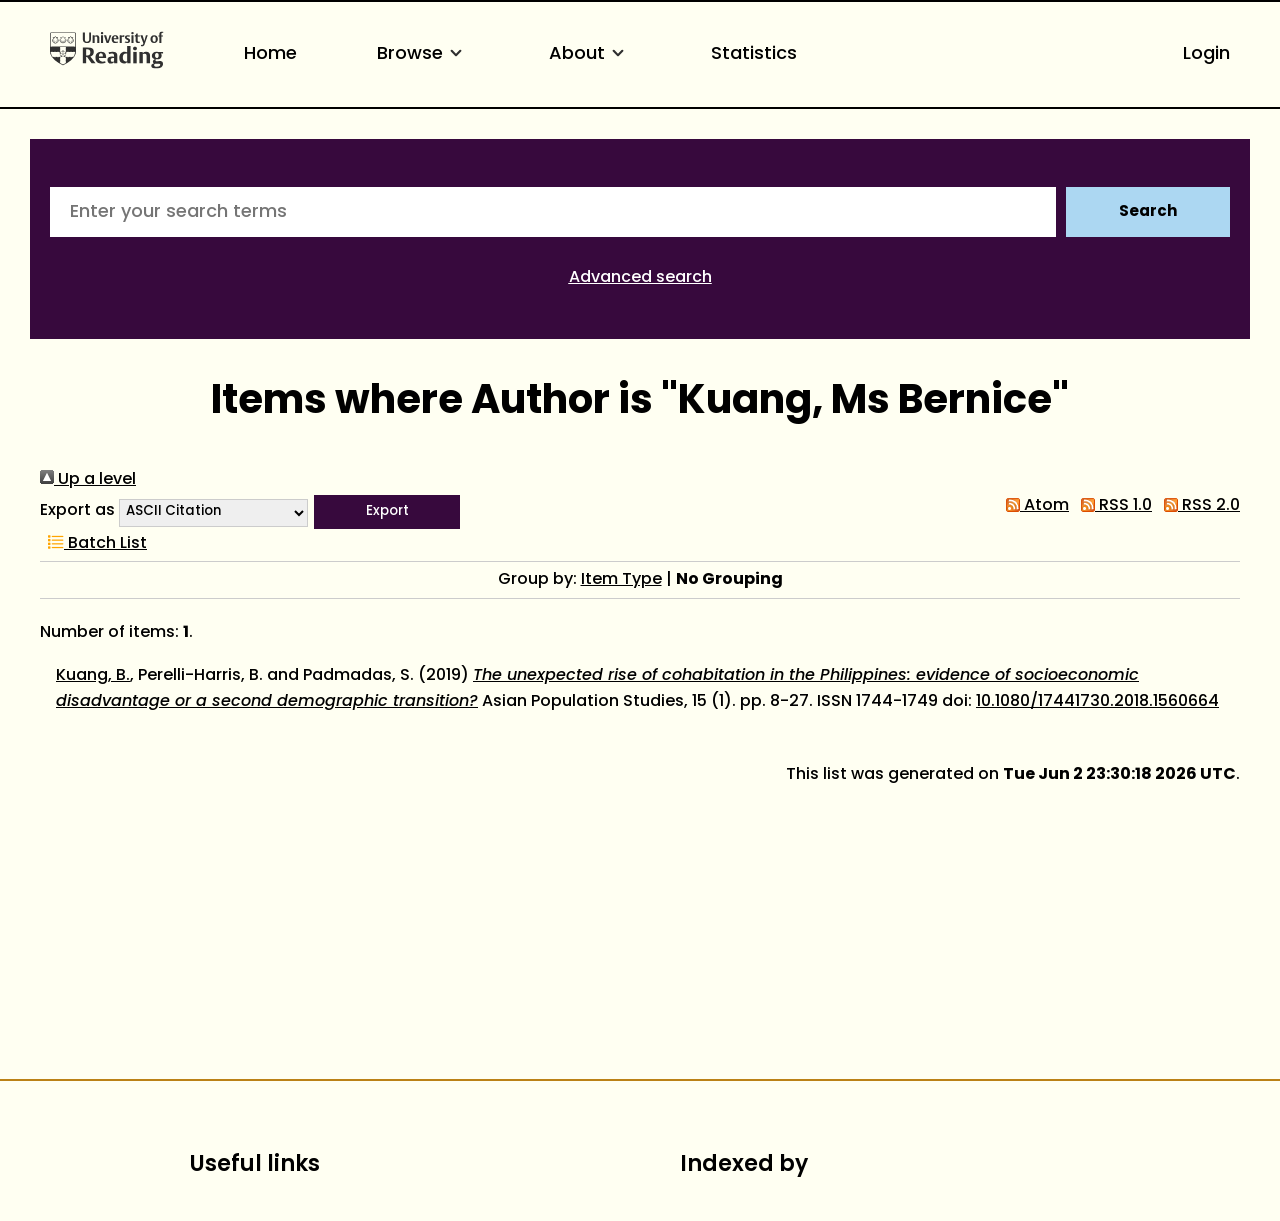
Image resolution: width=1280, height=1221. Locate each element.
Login (1206, 54)
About (590, 54)
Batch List (93, 544)
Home (270, 54)
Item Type (621, 580)
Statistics (754, 54)
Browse (423, 54)
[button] (387, 512)
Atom (1033, 506)
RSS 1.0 (1112, 506)
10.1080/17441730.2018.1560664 (1097, 702)
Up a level (88, 480)
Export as (77, 511)
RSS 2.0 (1198, 506)
